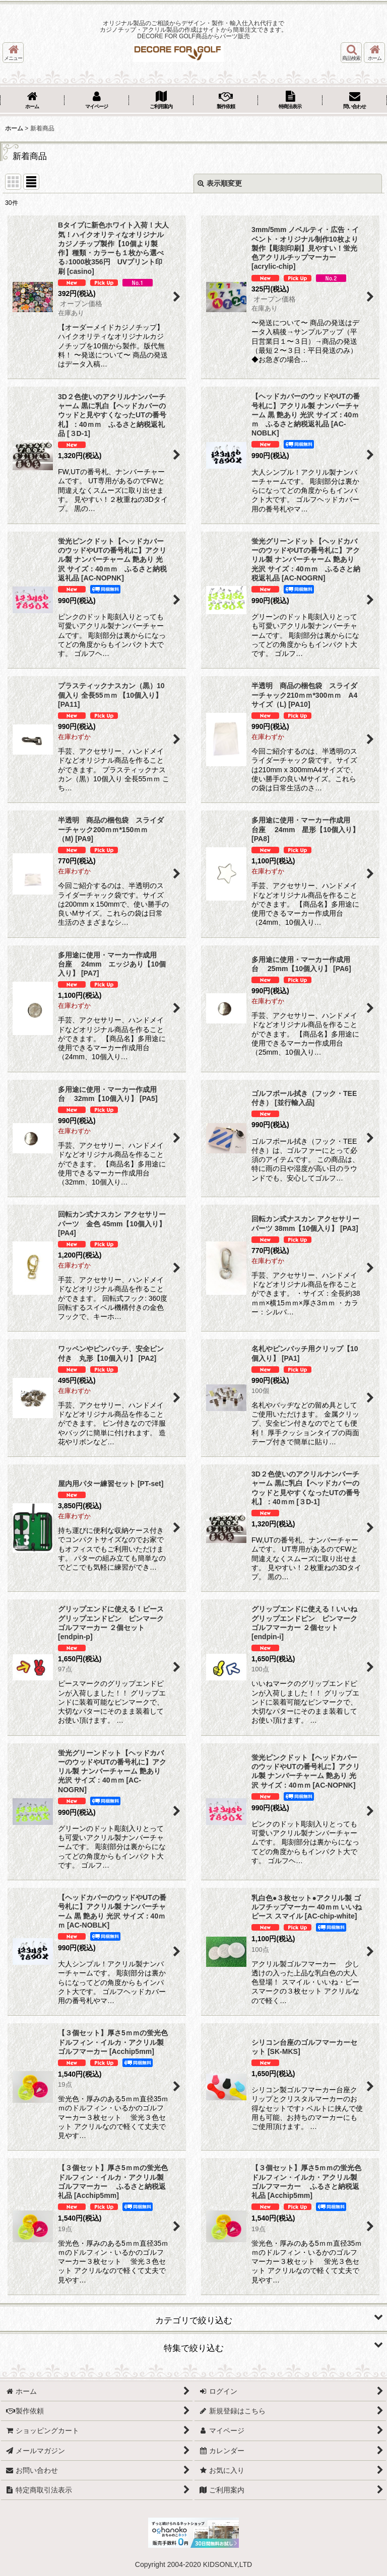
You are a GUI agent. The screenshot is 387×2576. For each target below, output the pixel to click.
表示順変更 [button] (220, 183)
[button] (13, 52)
